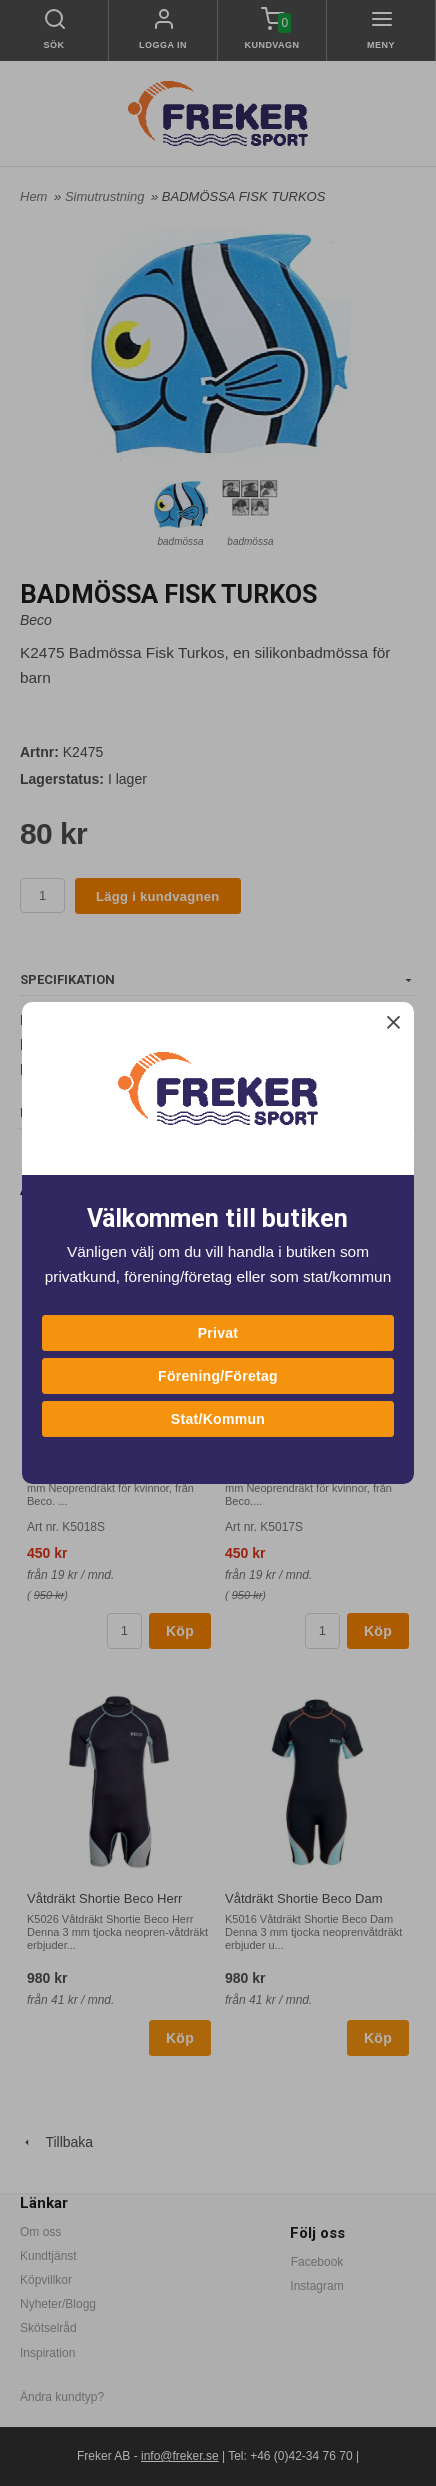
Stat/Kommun (218, 1419)
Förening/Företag (218, 1376)
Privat (218, 1333)
